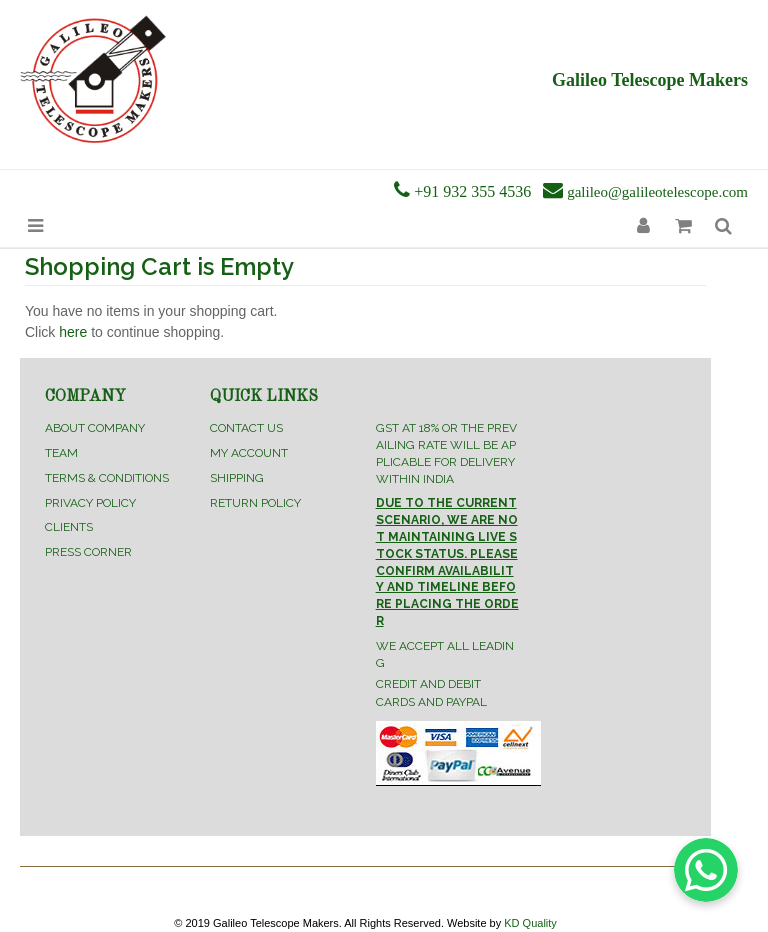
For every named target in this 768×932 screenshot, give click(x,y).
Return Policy (255, 503)
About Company (95, 428)
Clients (69, 527)
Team (61, 453)
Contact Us (246, 428)
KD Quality (530, 923)
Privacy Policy (90, 503)
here (73, 332)
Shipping (237, 478)
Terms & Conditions (107, 478)
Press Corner (88, 552)
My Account (249, 453)
